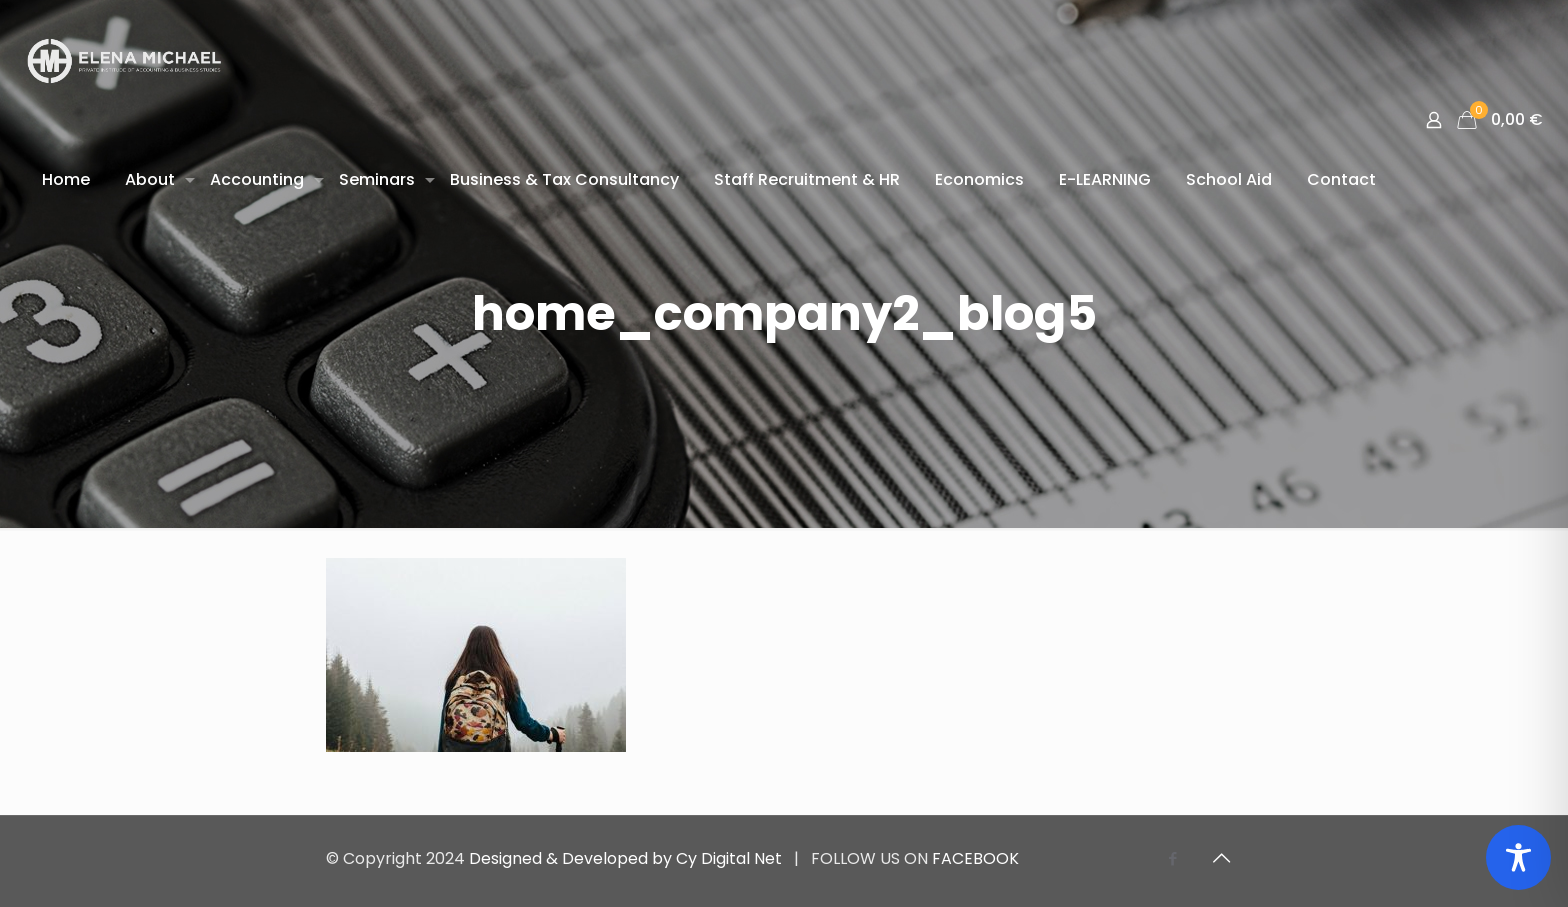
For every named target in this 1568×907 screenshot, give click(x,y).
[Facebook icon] (1172, 858)
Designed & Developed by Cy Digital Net (627, 858)
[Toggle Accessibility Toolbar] (1518, 857)
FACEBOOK (975, 858)
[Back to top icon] (1221, 858)
